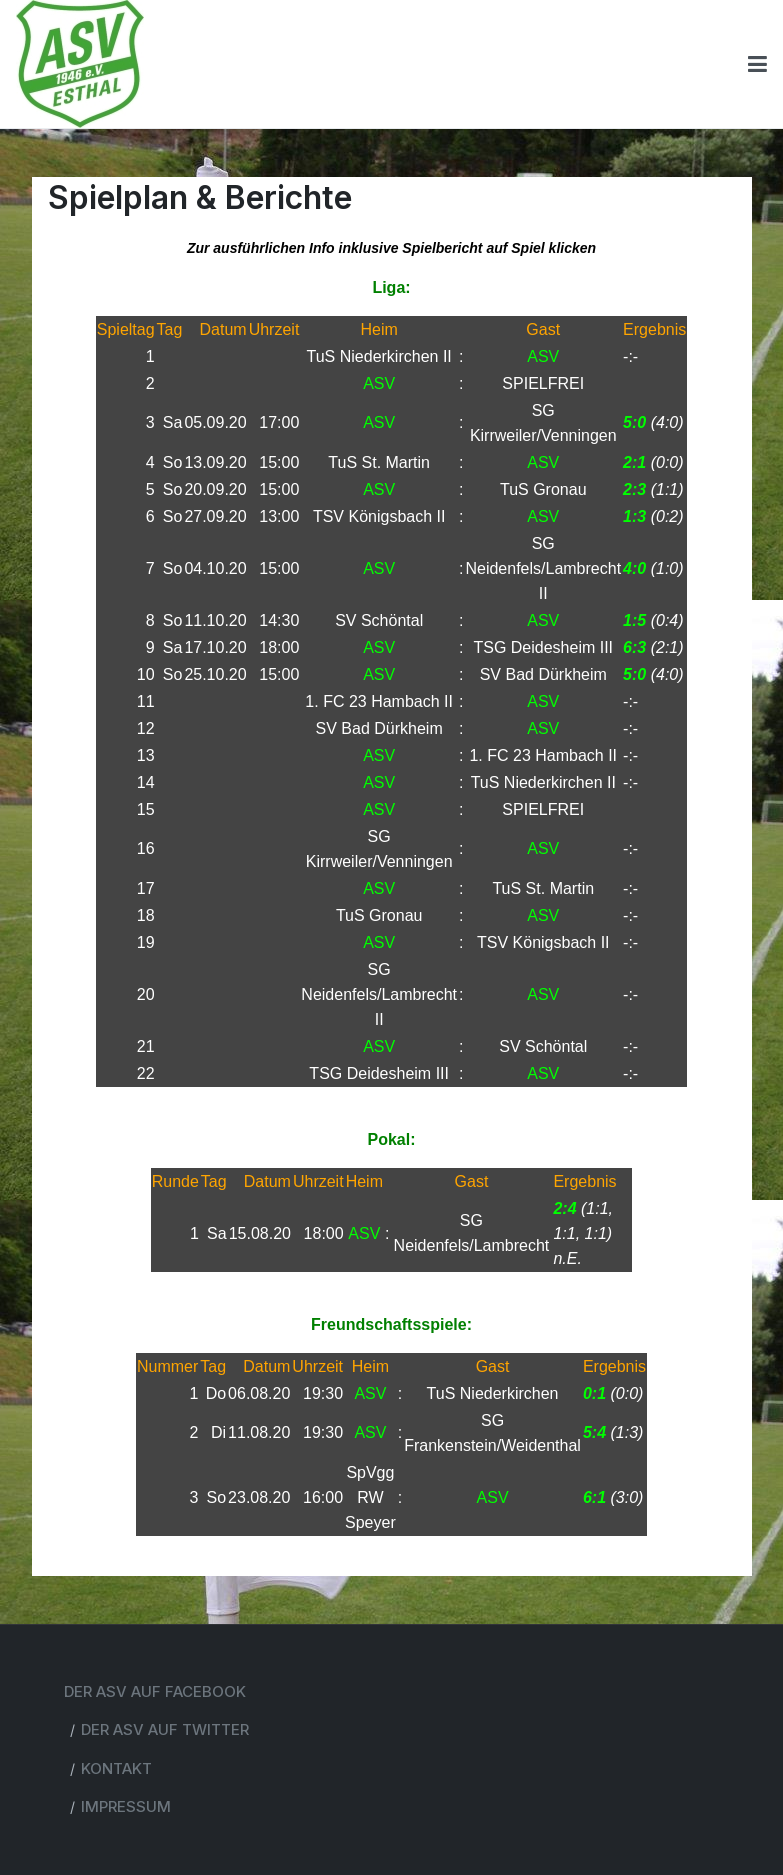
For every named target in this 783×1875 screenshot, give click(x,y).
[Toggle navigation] (757, 64)
